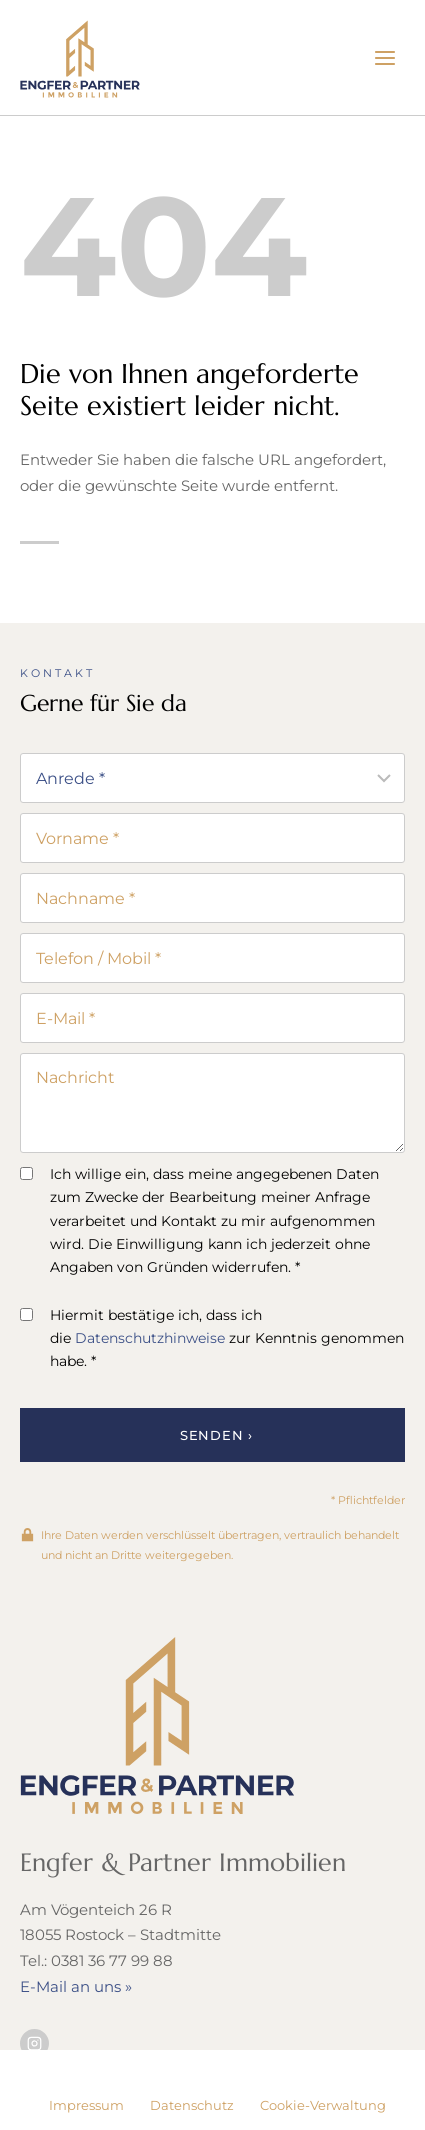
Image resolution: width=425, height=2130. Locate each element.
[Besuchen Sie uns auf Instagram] (34, 2043)
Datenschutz (192, 2105)
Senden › (216, 1435)
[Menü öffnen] (384, 57)
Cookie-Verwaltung (323, 2105)
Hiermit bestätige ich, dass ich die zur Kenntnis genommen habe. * (212, 1338)
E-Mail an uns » (76, 1986)
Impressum (86, 2105)
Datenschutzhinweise (150, 1338)
